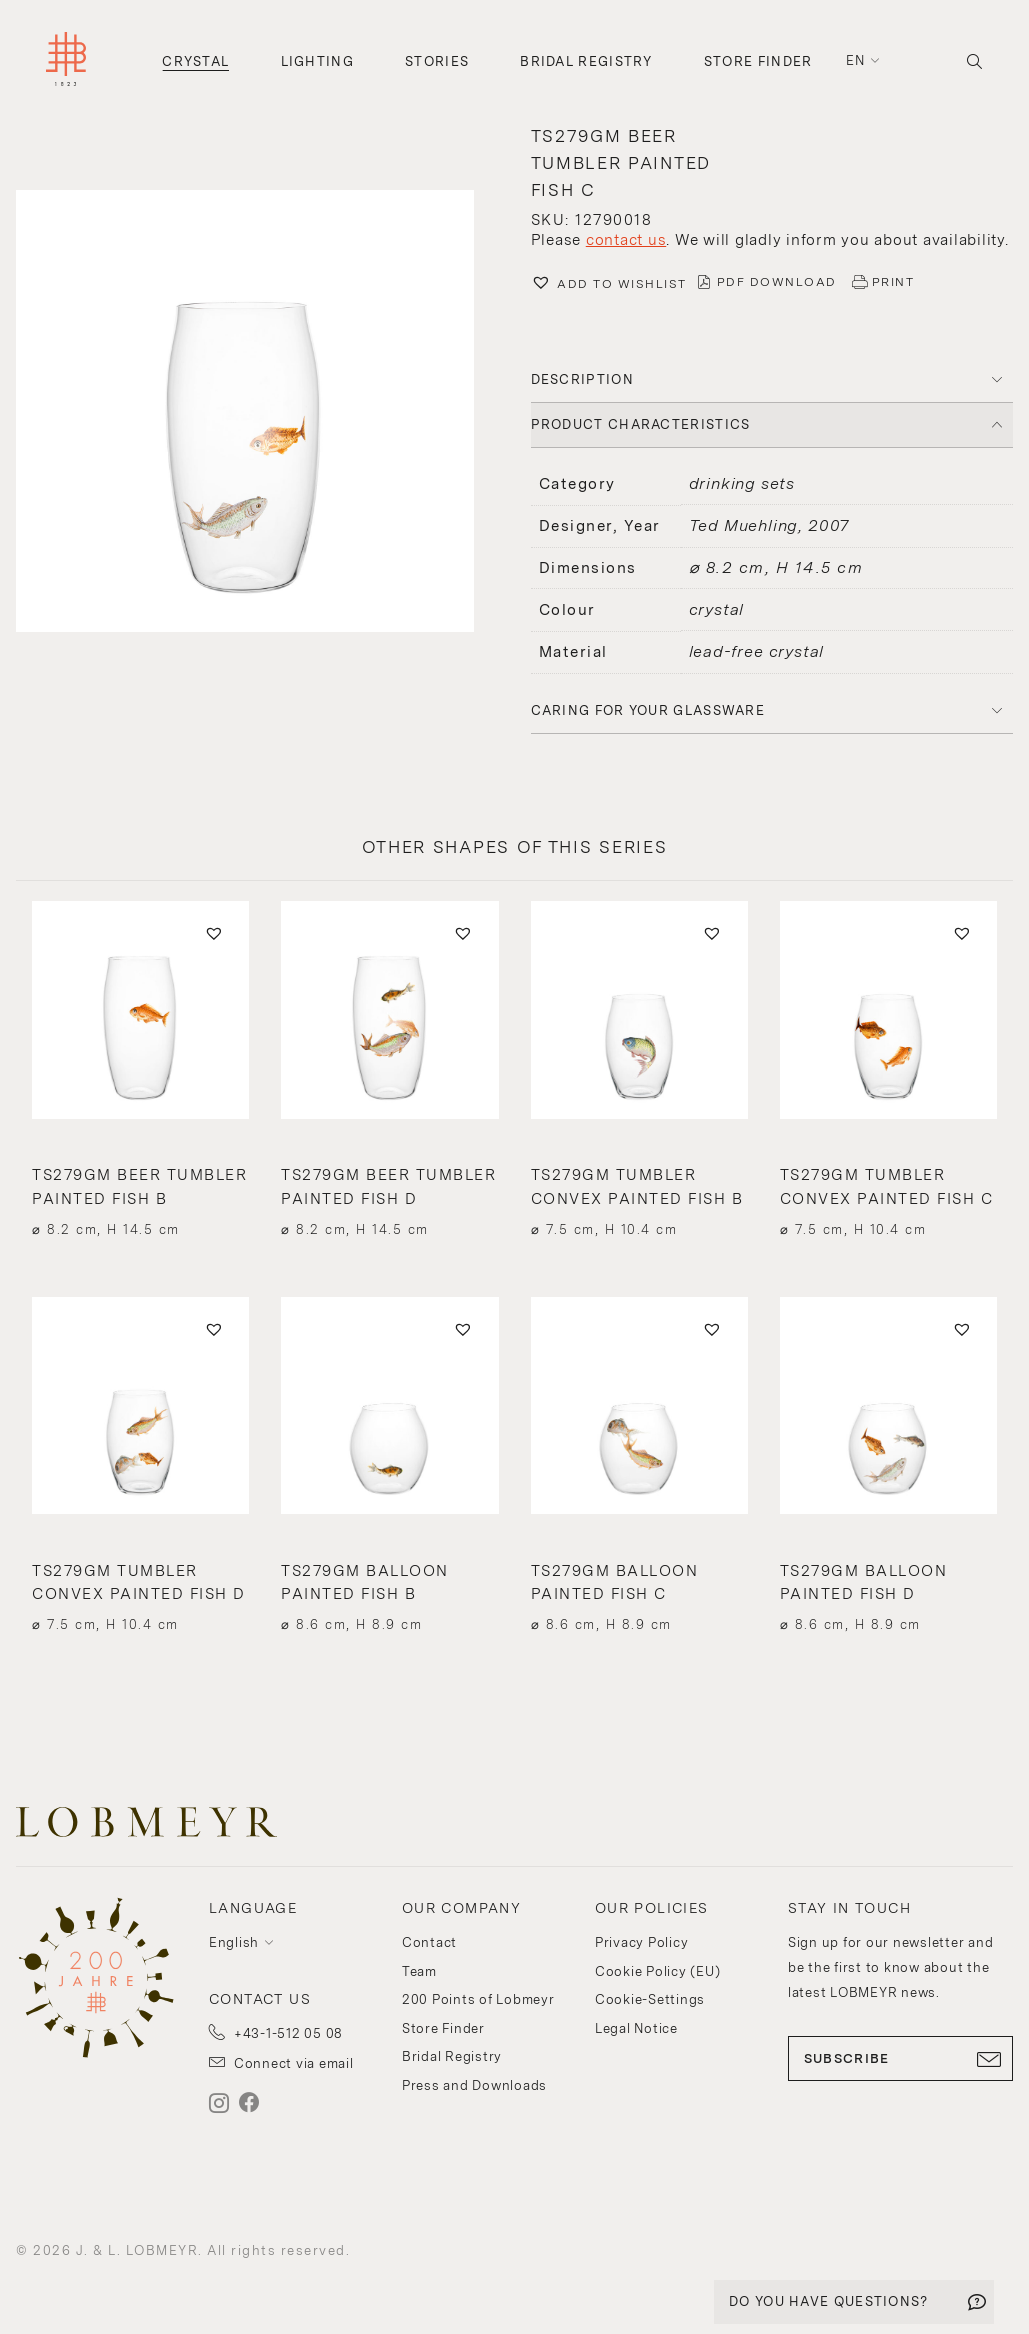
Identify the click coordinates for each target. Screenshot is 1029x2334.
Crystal (195, 61)
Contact (429, 1942)
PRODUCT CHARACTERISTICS (641, 424)
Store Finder (758, 61)
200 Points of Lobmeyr (478, 1999)
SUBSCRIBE (900, 2059)
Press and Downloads (474, 2085)
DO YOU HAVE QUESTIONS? (829, 2301)
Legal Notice (636, 2028)
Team (419, 1971)
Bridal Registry (586, 61)
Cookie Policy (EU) (658, 1971)
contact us (626, 240)
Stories (437, 61)
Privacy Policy (642, 1942)
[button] (257, 413)
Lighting (317, 61)
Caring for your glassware (648, 710)
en (856, 60)
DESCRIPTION (582, 379)
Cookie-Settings (650, 1999)
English (234, 1942)
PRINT (893, 282)
